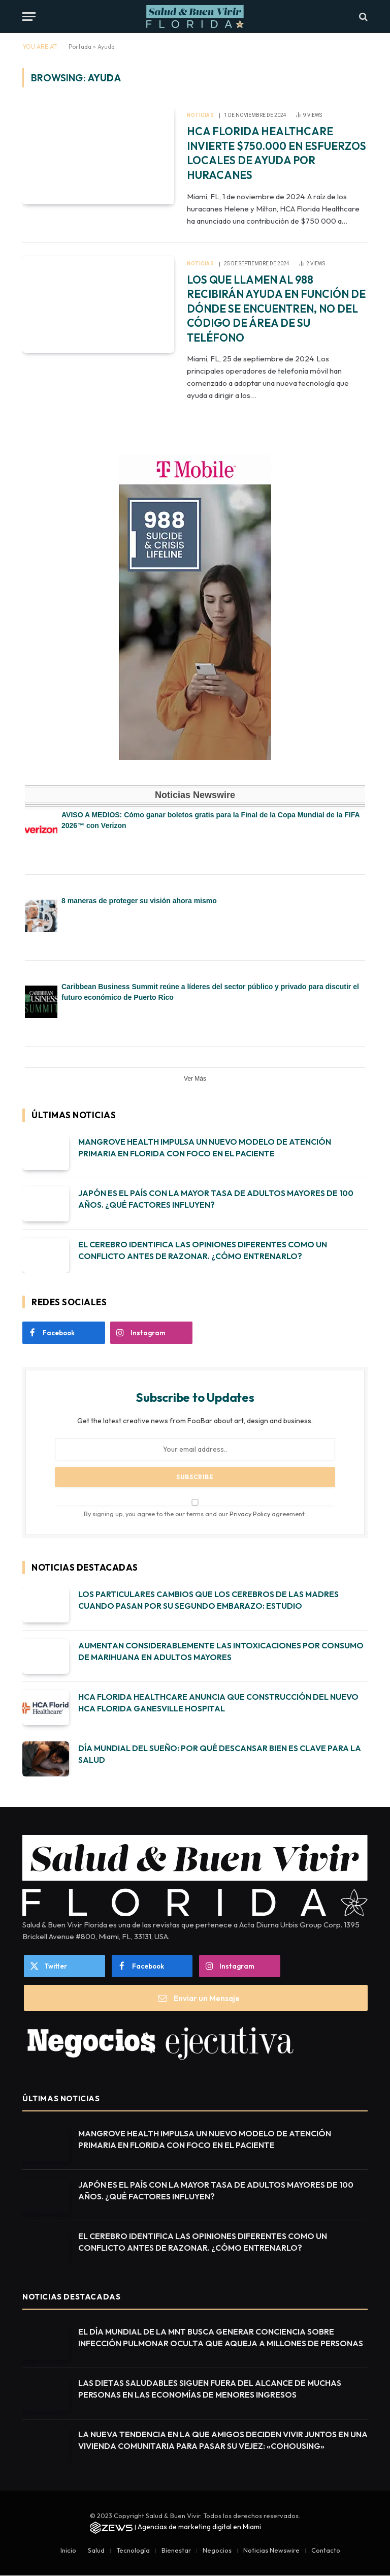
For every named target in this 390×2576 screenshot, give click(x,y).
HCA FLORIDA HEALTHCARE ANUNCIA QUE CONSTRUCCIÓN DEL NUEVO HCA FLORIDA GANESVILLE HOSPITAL (218, 1702)
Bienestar (176, 2550)
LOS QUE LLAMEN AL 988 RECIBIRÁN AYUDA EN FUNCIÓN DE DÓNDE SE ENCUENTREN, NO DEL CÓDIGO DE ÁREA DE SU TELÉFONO (276, 308)
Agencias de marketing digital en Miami (199, 2526)
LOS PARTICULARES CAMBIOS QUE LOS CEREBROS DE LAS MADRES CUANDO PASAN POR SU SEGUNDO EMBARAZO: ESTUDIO (208, 1600)
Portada (80, 46)
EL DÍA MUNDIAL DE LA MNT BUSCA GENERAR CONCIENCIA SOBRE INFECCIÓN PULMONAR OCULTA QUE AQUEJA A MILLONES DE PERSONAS (220, 2337)
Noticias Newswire (271, 2550)
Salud (96, 2550)
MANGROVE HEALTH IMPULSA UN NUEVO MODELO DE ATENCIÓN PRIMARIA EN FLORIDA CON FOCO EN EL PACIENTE (204, 1147)
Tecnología (133, 2550)
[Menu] (29, 16)
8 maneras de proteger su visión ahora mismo (139, 901)
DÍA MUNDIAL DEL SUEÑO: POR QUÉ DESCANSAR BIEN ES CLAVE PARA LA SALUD (219, 1754)
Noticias (200, 115)
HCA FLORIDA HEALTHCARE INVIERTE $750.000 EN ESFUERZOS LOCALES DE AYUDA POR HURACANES (276, 153)
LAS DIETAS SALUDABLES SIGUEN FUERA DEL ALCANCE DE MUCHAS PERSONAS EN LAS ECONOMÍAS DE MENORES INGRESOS (209, 2389)
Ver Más (195, 1078)
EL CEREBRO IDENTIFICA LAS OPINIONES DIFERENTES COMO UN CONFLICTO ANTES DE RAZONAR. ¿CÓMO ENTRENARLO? (202, 1250)
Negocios (217, 2550)
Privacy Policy (250, 1514)
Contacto (325, 2550)
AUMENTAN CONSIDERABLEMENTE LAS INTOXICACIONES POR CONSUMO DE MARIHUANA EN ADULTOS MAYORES (221, 1651)
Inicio (68, 2550)
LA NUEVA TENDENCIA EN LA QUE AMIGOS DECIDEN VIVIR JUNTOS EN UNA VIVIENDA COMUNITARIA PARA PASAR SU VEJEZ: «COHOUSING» (223, 2440)
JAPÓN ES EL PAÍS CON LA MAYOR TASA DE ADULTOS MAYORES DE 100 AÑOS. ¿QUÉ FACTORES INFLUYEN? (215, 1199)
